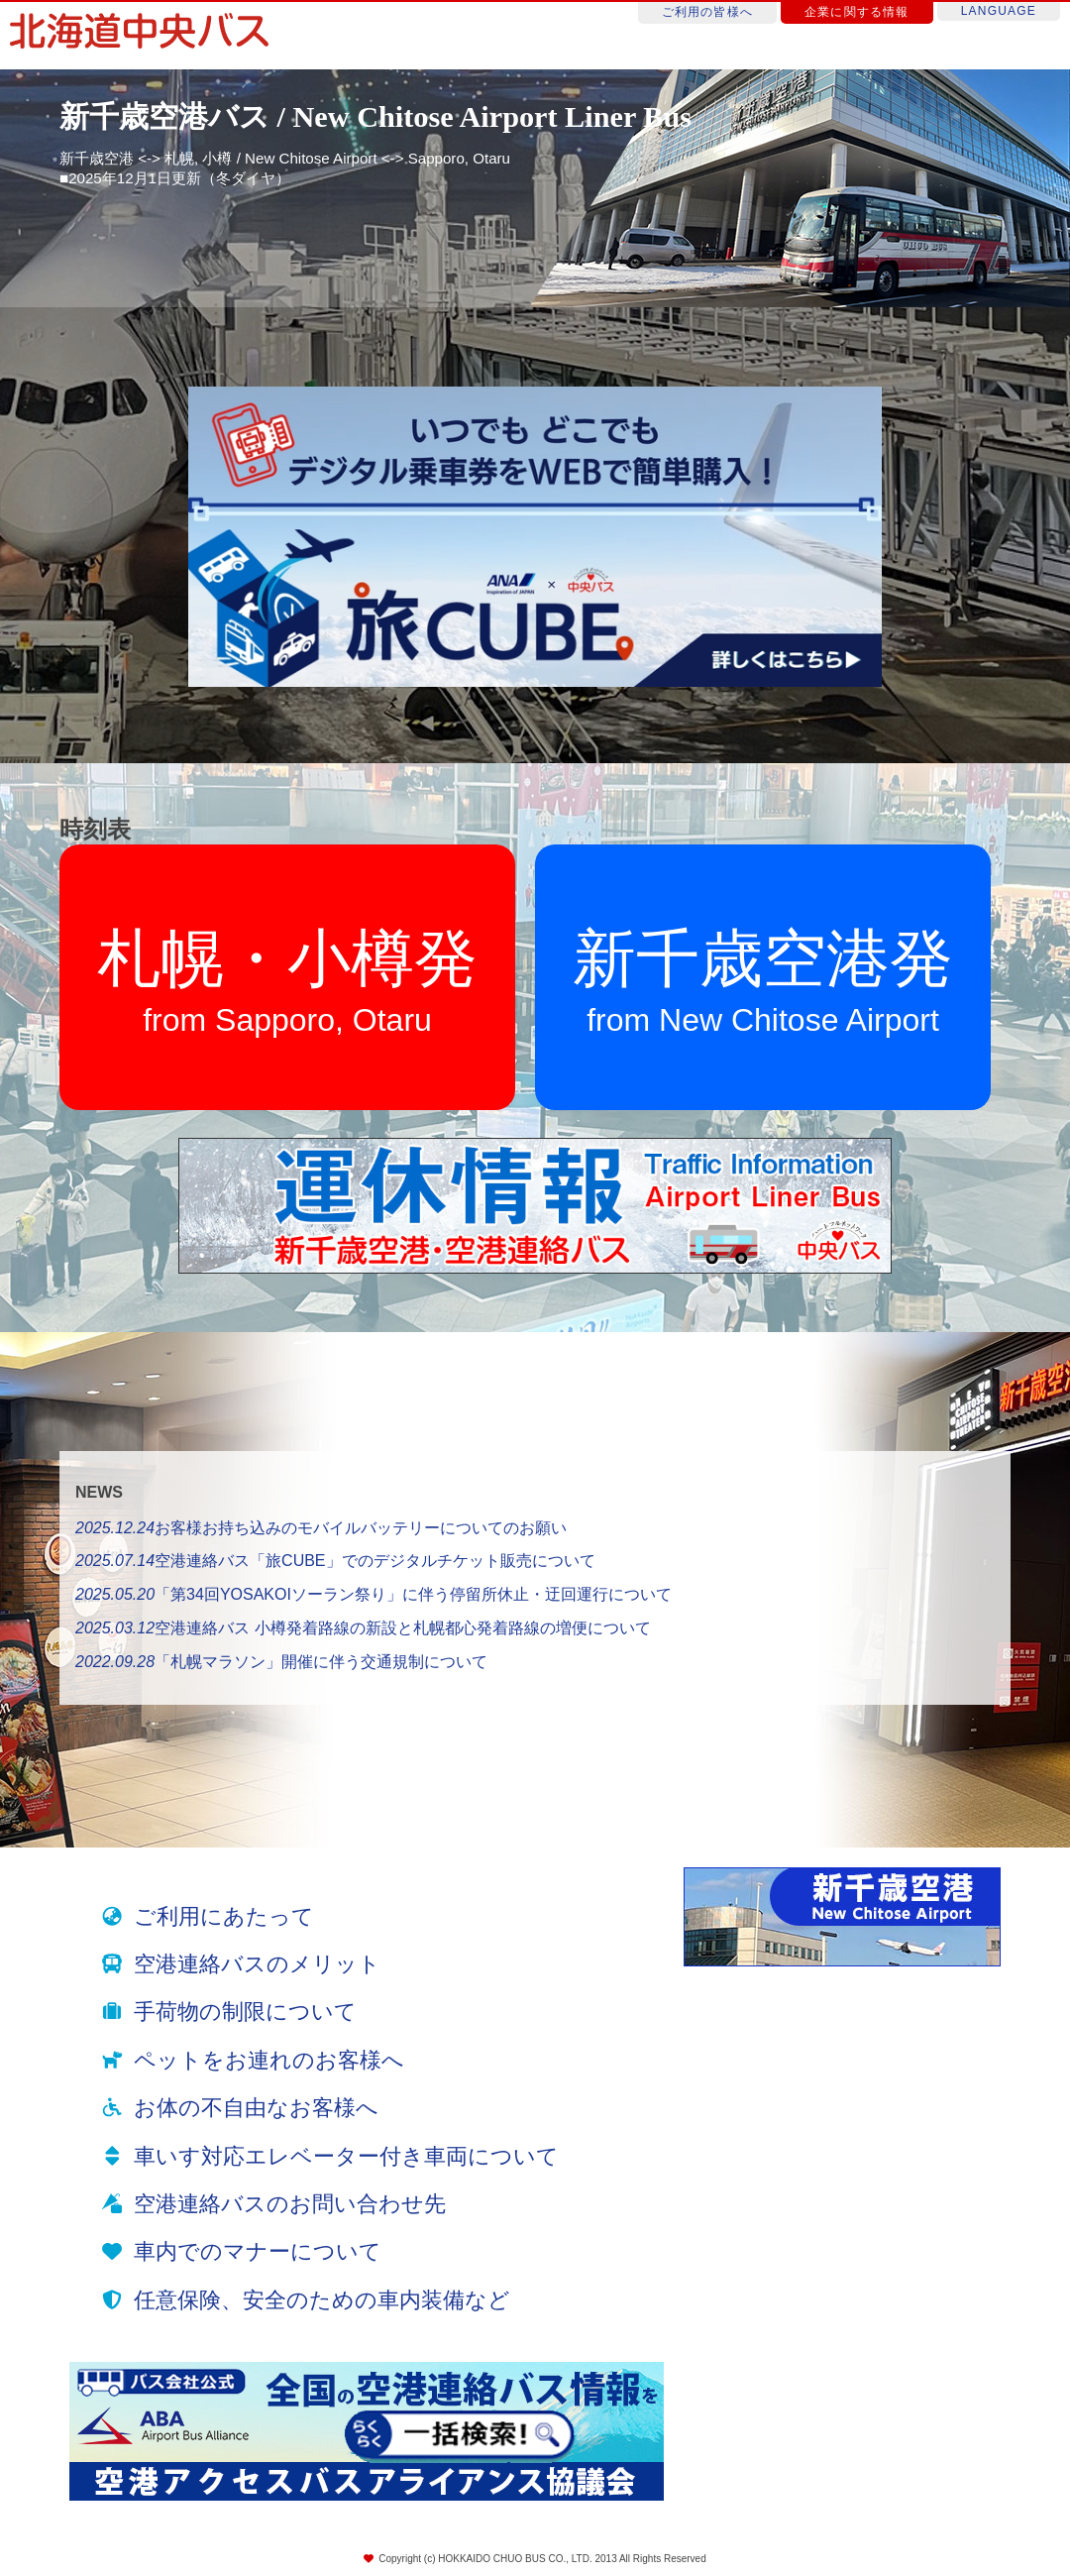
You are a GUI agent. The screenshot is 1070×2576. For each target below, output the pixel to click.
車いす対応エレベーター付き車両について (346, 2156)
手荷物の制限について (245, 2011)
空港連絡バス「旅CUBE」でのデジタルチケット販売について (335, 1560)
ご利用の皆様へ (707, 12)
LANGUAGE (998, 11)
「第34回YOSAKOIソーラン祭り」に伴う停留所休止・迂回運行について (373, 1594)
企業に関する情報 (857, 12)
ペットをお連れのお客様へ (269, 2060)
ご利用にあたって (224, 1916)
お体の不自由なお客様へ (256, 2107)
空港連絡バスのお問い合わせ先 (290, 2203)
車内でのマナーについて (257, 2251)
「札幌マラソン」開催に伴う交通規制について (281, 1661)
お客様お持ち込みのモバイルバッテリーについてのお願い (321, 1527)
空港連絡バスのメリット (257, 1964)
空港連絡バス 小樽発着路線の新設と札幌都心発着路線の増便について (363, 1628)
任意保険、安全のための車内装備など (322, 2300)
